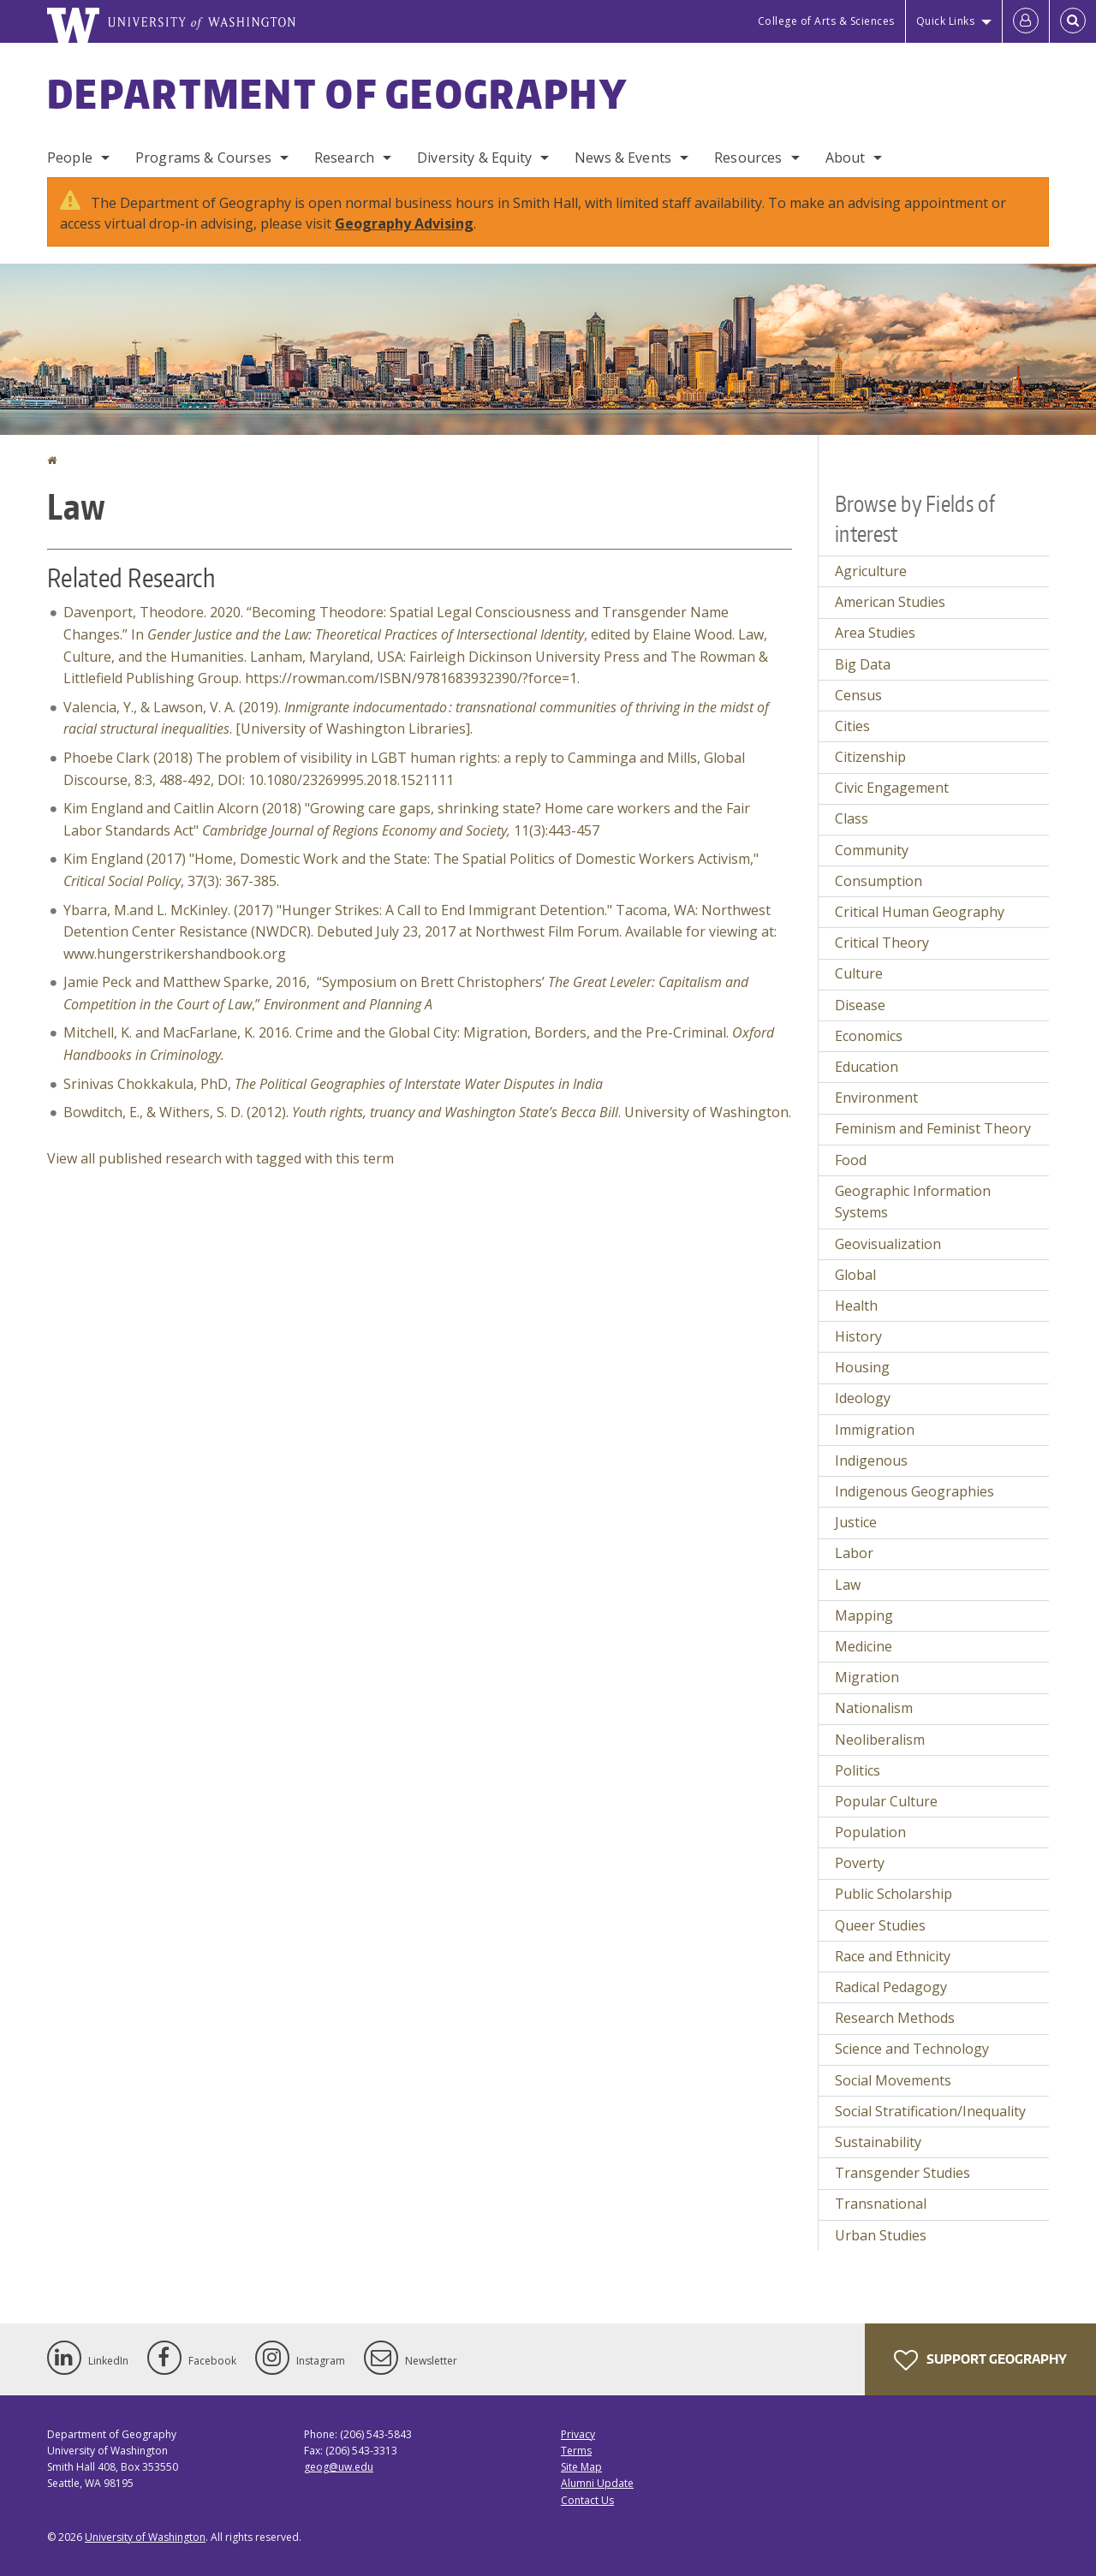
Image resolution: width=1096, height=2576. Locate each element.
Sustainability (878, 2142)
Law (848, 1584)
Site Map (581, 2467)
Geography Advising (404, 223)
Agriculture (871, 571)
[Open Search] (1073, 21)
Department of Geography (337, 93)
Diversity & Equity (474, 157)
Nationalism (874, 1707)
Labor (854, 1553)
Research (344, 157)
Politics (857, 1770)
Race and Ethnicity (892, 1956)
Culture (859, 973)
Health (856, 1305)
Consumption (878, 881)
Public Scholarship (893, 1893)
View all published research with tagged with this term (220, 1158)
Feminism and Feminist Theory (933, 1128)
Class (851, 818)
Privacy (578, 2434)
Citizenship (870, 756)
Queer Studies (880, 1925)
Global (855, 1274)
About (845, 157)
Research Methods (895, 2017)
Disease (860, 1005)
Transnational (880, 2203)
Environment (876, 1097)
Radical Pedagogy (891, 1987)
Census (858, 695)
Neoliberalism (880, 1739)
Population (870, 1832)
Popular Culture (886, 1801)
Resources (748, 157)
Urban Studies (880, 2235)
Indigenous (871, 1460)
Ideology (862, 1398)
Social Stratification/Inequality (930, 2111)
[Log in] (1026, 21)
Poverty (860, 1862)
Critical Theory (882, 942)
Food (851, 1160)
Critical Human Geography (919, 911)
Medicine (863, 1646)
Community (871, 850)
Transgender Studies (902, 2172)
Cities (852, 726)
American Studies (890, 601)
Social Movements (893, 2080)
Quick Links (945, 21)
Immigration (874, 1429)
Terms (576, 2450)
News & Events (623, 157)
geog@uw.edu (338, 2467)
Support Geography (980, 2360)
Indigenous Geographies (914, 1491)
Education (866, 1066)
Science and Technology (912, 2048)
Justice (856, 1522)
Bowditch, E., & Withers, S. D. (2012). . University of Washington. (427, 1112)
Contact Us (587, 2500)
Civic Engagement (892, 787)
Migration (867, 1677)
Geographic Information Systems (913, 1202)
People (69, 157)
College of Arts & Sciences (826, 21)
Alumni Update (597, 2483)
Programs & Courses (203, 157)
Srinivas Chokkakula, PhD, (333, 1083)
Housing (862, 1367)
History (858, 1336)
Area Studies (875, 632)
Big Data (862, 664)
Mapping (864, 1615)
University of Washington (145, 2537)
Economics (868, 1035)
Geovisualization (888, 1243)
